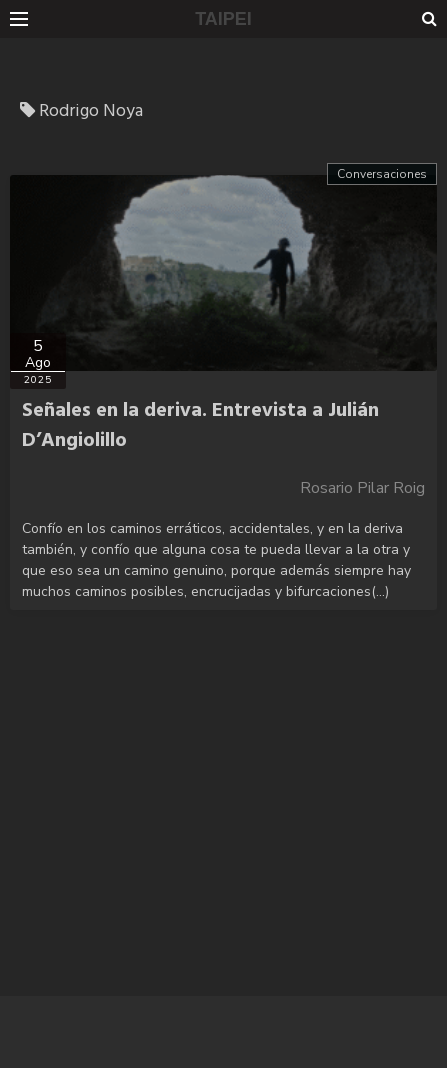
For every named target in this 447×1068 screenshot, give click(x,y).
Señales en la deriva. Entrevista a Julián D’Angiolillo (200, 426)
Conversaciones (382, 174)
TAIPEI (223, 19)
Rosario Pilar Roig (362, 488)
